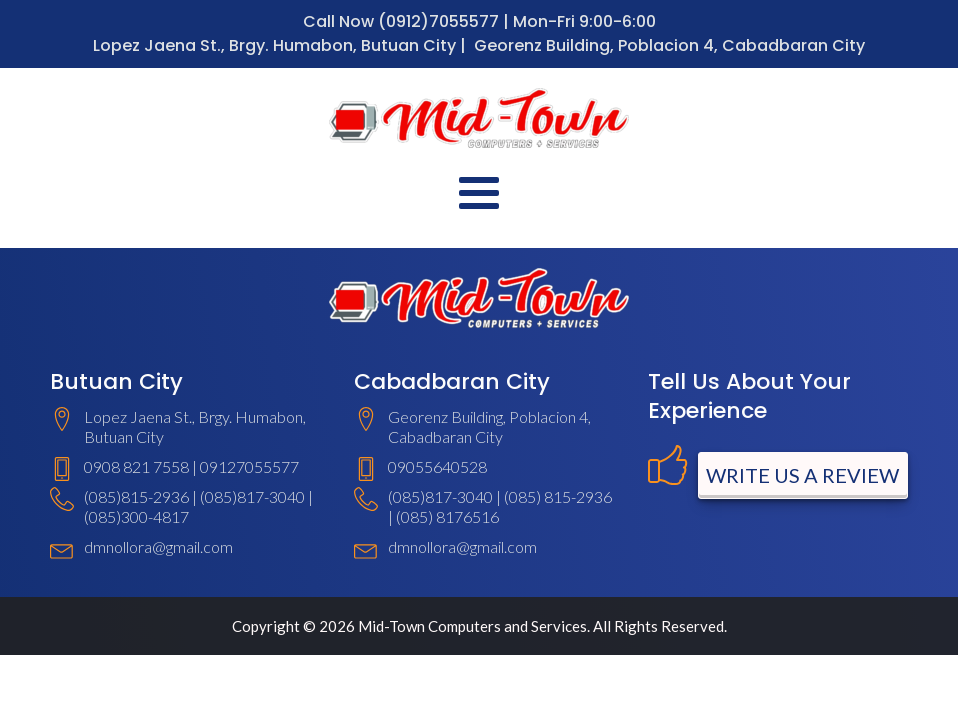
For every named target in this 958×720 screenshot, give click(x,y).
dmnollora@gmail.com (158, 546)
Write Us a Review (802, 475)
